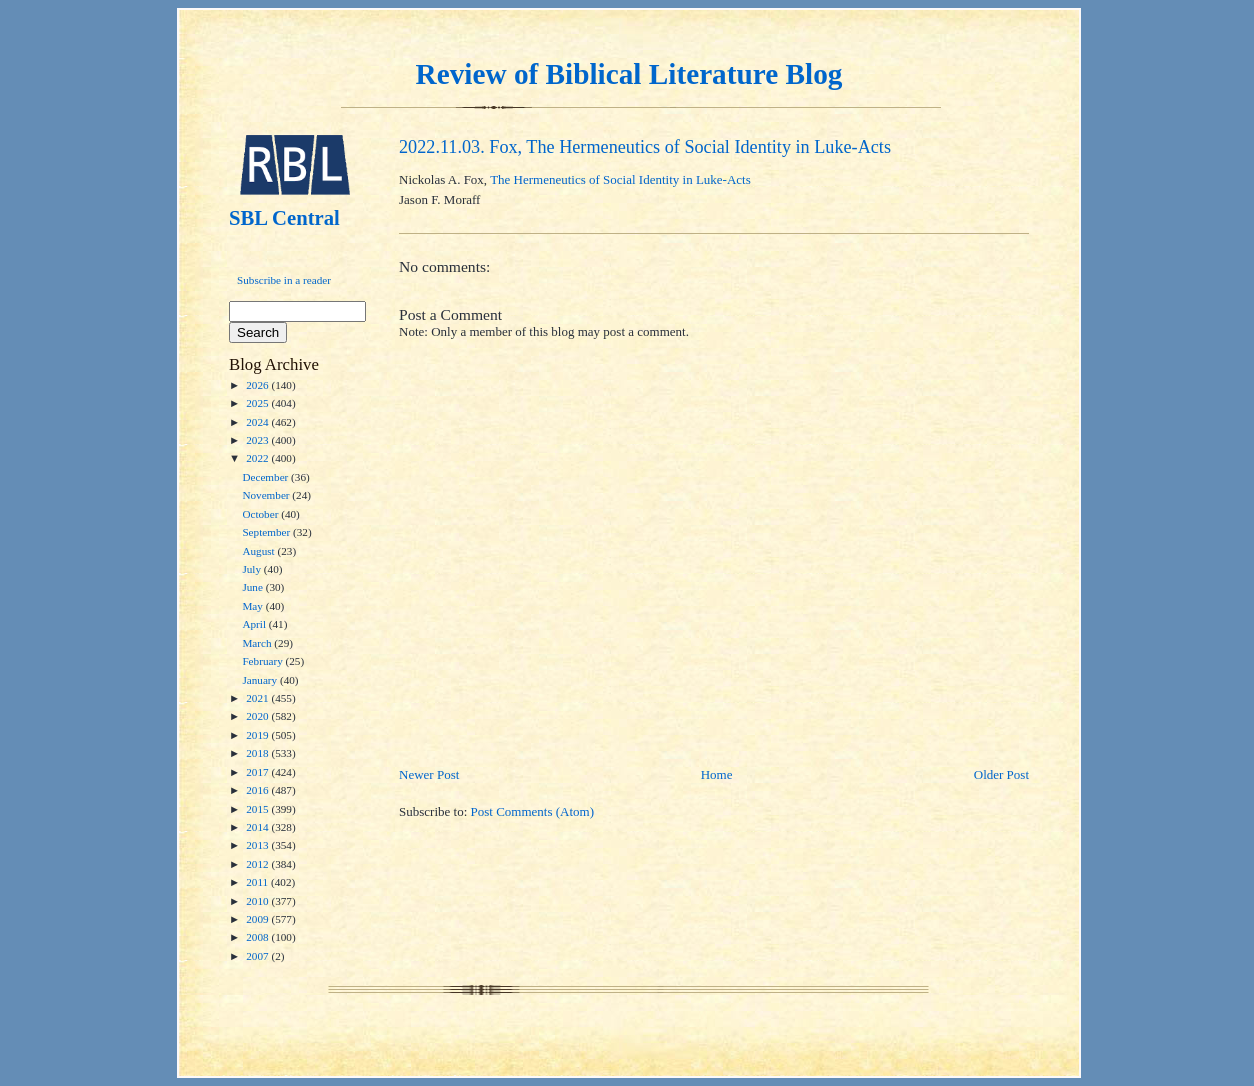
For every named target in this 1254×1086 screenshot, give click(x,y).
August (259, 551)
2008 (258, 937)
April (255, 624)
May (253, 606)
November (267, 495)
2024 (258, 422)
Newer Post (429, 774)
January (261, 680)
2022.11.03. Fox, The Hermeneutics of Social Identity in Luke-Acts (645, 147)
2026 (258, 385)
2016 (258, 790)
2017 (258, 772)
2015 (258, 809)
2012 (258, 864)
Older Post (1001, 774)
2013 (258, 845)
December (266, 477)
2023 (258, 440)
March (258, 643)
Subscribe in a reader (284, 280)
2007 (258, 956)
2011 (258, 882)
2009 (258, 919)
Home (717, 774)
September (267, 532)
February (263, 661)
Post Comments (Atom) (533, 811)
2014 (258, 827)
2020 (258, 716)
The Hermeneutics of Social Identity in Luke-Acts (620, 179)
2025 (258, 403)
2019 (258, 735)
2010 (258, 901)
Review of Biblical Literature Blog (629, 74)
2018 (258, 753)
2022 (258, 458)
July (252, 569)
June (253, 587)
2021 (258, 698)
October (261, 514)
